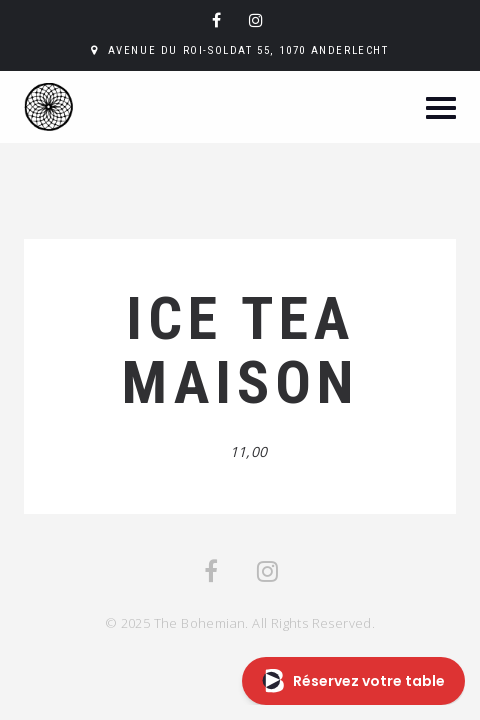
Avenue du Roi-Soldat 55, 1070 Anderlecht (248, 50)
